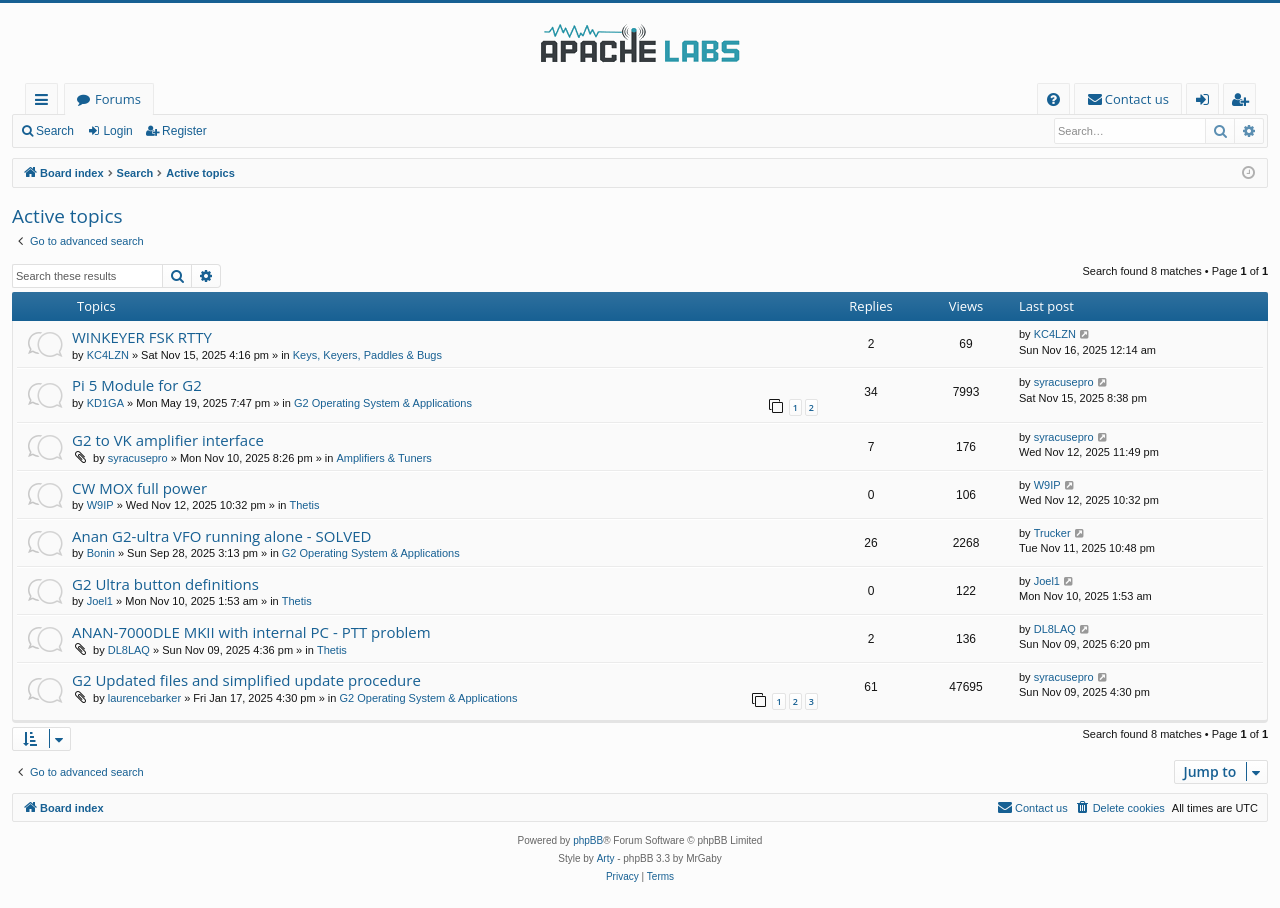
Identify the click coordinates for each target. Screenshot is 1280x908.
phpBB (588, 840)
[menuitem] (1053, 99)
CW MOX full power (139, 488)
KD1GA (105, 403)
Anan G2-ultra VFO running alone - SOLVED (221, 536)
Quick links (45, 102)
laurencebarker (144, 698)
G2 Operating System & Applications (383, 403)
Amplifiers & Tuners (383, 458)
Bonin (101, 553)
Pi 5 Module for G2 (137, 385)
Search (55, 131)
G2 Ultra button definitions (165, 584)
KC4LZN (108, 355)
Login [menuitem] (1206, 102)
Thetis (305, 505)
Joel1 (100, 601)
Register (184, 131)
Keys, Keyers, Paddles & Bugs (367, 355)
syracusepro (1064, 382)
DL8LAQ (129, 650)
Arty (606, 858)
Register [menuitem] (1244, 102)
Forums (118, 99)
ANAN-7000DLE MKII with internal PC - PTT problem (251, 632)
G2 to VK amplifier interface (168, 440)
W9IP (100, 505)
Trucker (1052, 533)
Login (117, 131)
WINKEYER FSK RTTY (142, 337)
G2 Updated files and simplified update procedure (246, 680)
